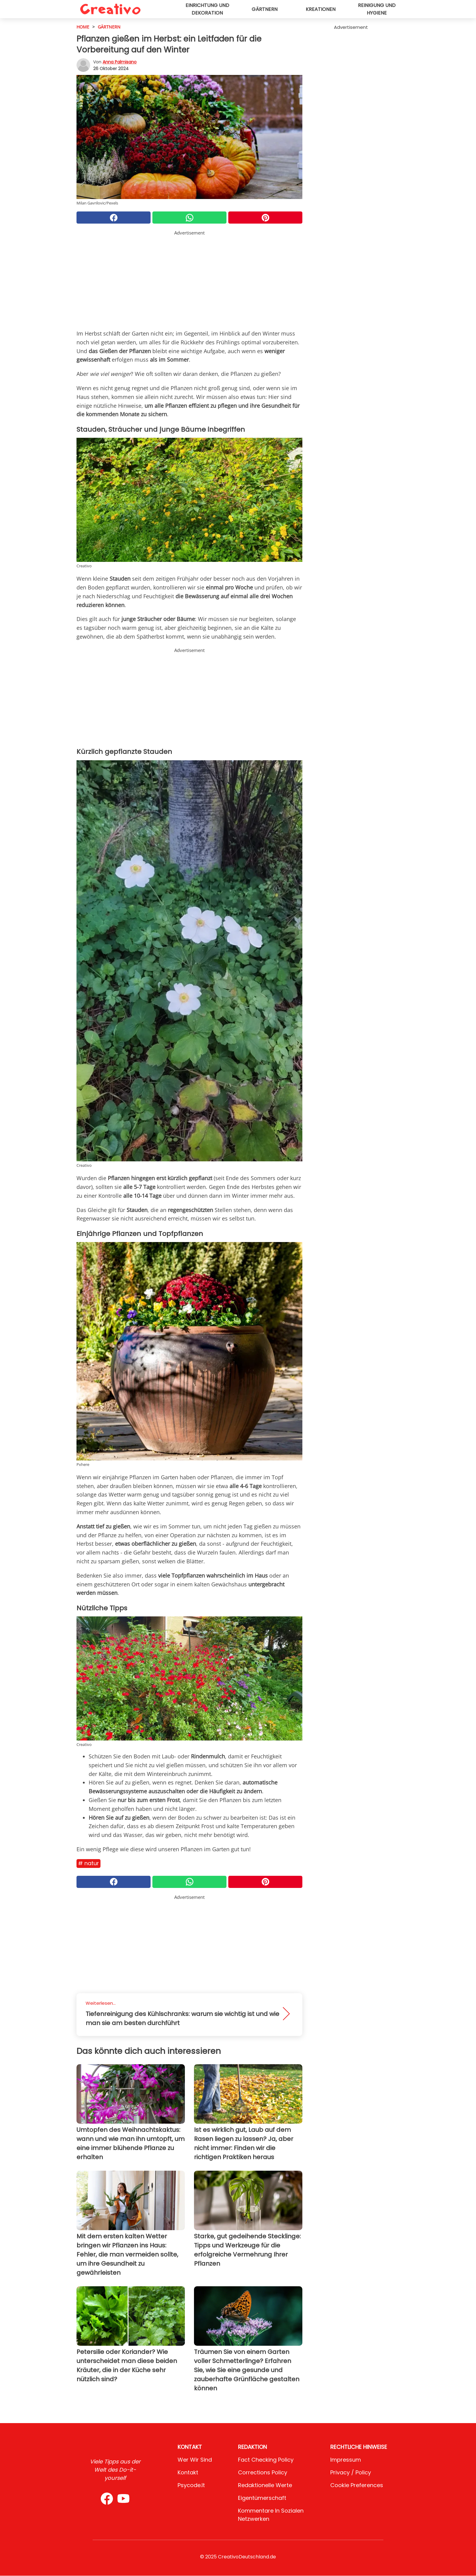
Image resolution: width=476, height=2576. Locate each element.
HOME (82, 27)
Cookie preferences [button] (356, 2485)
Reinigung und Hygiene (377, 9)
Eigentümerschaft (262, 2498)
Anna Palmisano (120, 62)
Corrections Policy (262, 2472)
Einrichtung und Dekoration (207, 9)
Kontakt (188, 2472)
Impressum (345, 2459)
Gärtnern (264, 9)
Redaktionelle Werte (265, 2485)
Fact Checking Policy (266, 2459)
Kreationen (320, 9)
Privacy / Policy (350, 2472)
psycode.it (191, 2485)
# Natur (88, 1863)
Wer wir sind (195, 2459)
